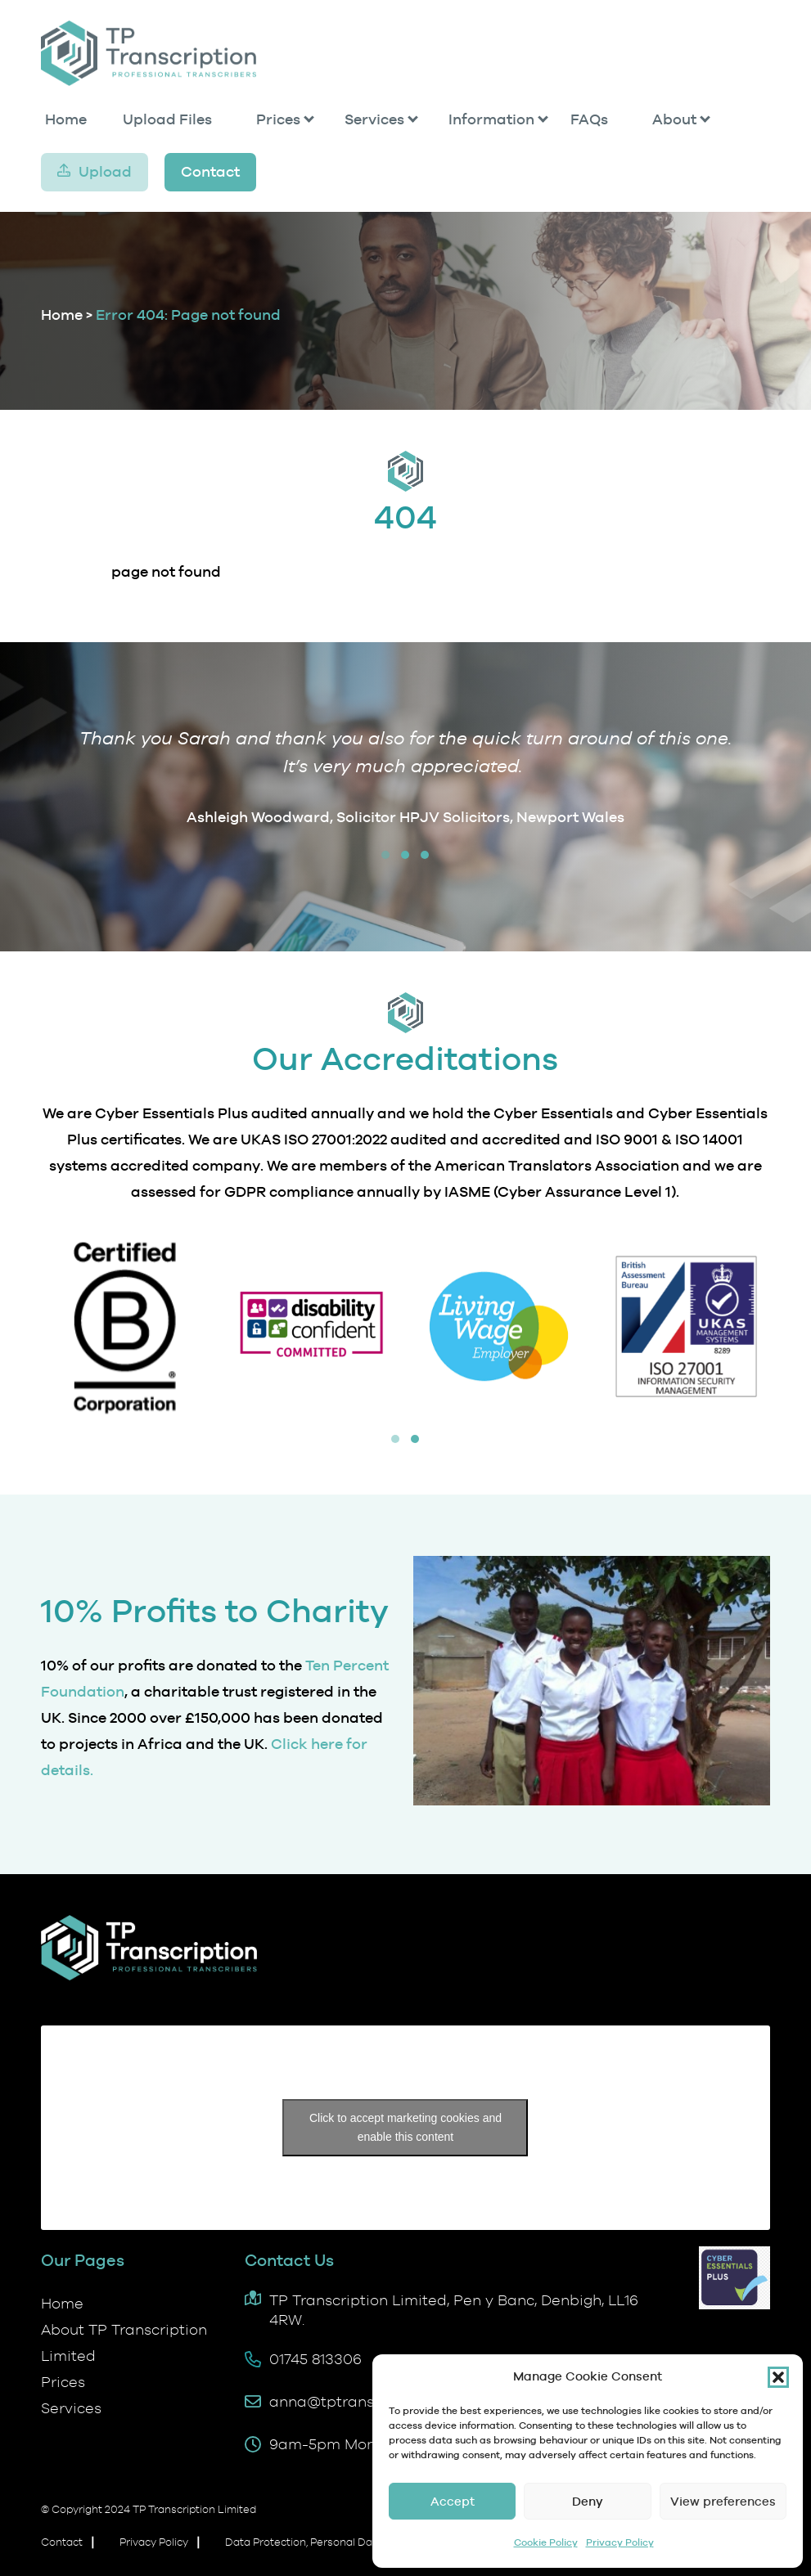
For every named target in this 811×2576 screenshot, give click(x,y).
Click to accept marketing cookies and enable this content (405, 2127)
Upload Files (167, 119)
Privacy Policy (620, 2542)
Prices (278, 119)
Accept (452, 2501)
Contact (210, 171)
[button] (778, 2377)
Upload (105, 171)
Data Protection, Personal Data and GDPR (331, 2542)
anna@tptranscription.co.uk (369, 2401)
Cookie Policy (546, 2542)
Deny (587, 2501)
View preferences (723, 2501)
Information (491, 119)
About (674, 119)
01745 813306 (315, 2358)
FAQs (589, 119)
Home (66, 119)
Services (374, 119)
